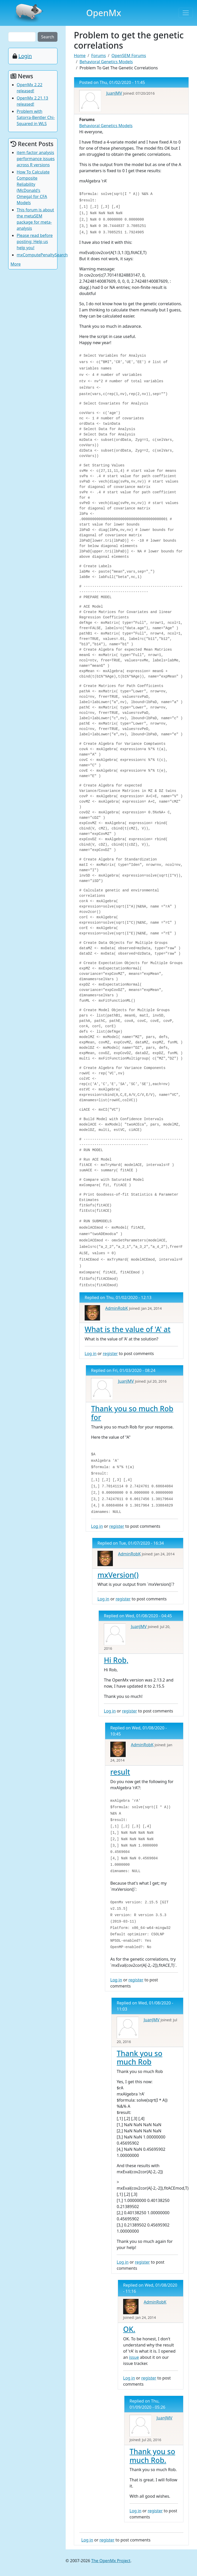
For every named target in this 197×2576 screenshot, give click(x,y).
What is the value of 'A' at (128, 1329)
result (120, 1772)
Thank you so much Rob (139, 2057)
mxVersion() (118, 1575)
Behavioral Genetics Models (106, 61)
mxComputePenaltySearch (42, 255)
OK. (129, 2329)
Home (80, 55)
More (16, 264)
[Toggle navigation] (186, 13)
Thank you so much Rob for (132, 1413)
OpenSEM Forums (129, 55)
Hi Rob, (116, 1660)
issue (134, 2357)
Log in (90, 1353)
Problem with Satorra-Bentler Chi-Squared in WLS (36, 117)
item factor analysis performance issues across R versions (36, 159)
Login (25, 55)
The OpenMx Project (111, 2560)
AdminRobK (116, 1308)
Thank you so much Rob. (152, 2456)
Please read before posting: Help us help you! (35, 241)
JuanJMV (114, 93)
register (110, 1353)
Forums (98, 55)
